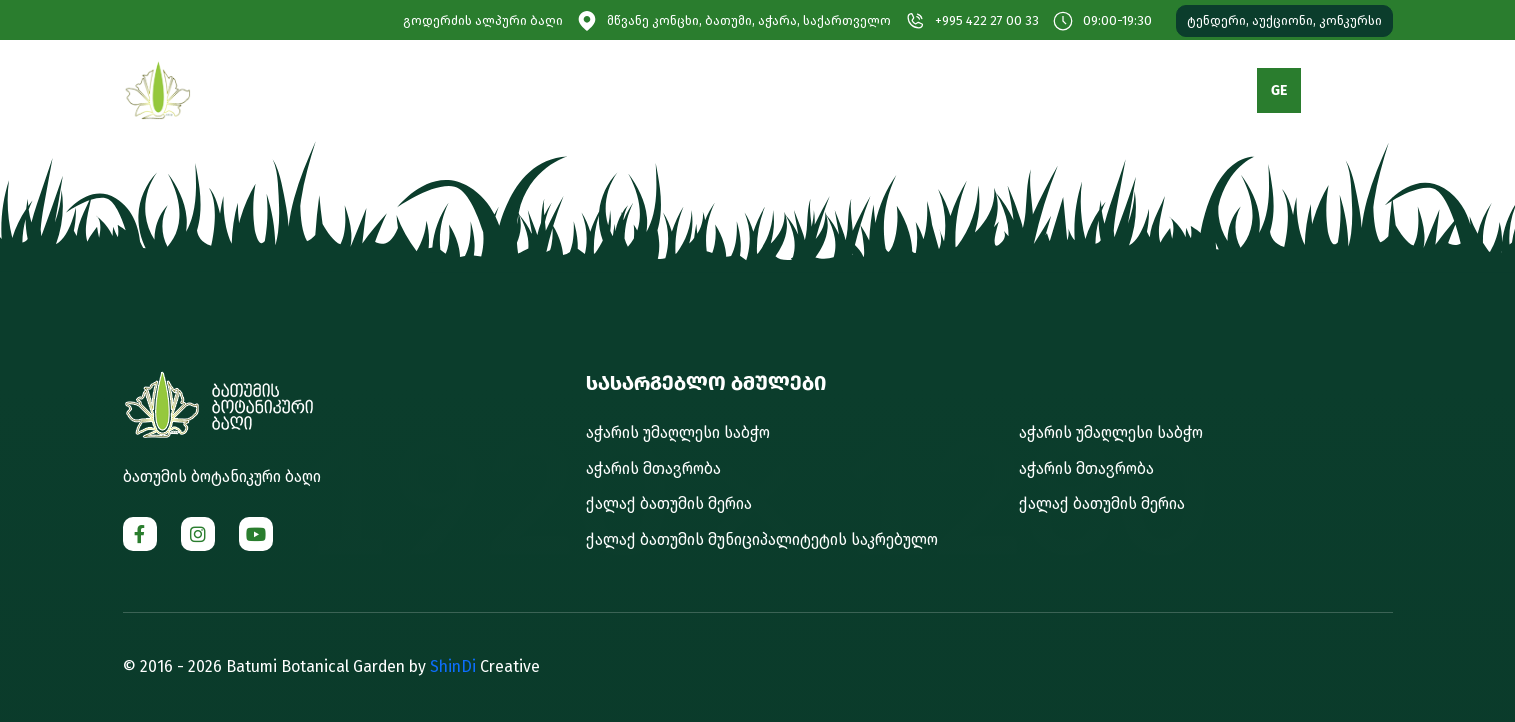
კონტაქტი (1121, 90)
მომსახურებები (808, 90)
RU (1384, 90)
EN (1331, 90)
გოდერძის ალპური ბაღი (483, 20)
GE (1279, 90)
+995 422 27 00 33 (987, 20)
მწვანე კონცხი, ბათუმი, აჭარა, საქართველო (749, 20)
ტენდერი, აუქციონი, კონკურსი (1284, 20)
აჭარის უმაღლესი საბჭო (678, 432)
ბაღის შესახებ (488, 90)
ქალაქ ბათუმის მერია (669, 503)
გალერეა (1015, 90)
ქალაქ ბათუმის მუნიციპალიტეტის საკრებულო (762, 539)
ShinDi (453, 666)
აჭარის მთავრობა (653, 468)
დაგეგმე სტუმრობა (646, 90)
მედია (923, 90)
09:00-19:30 (1117, 20)
